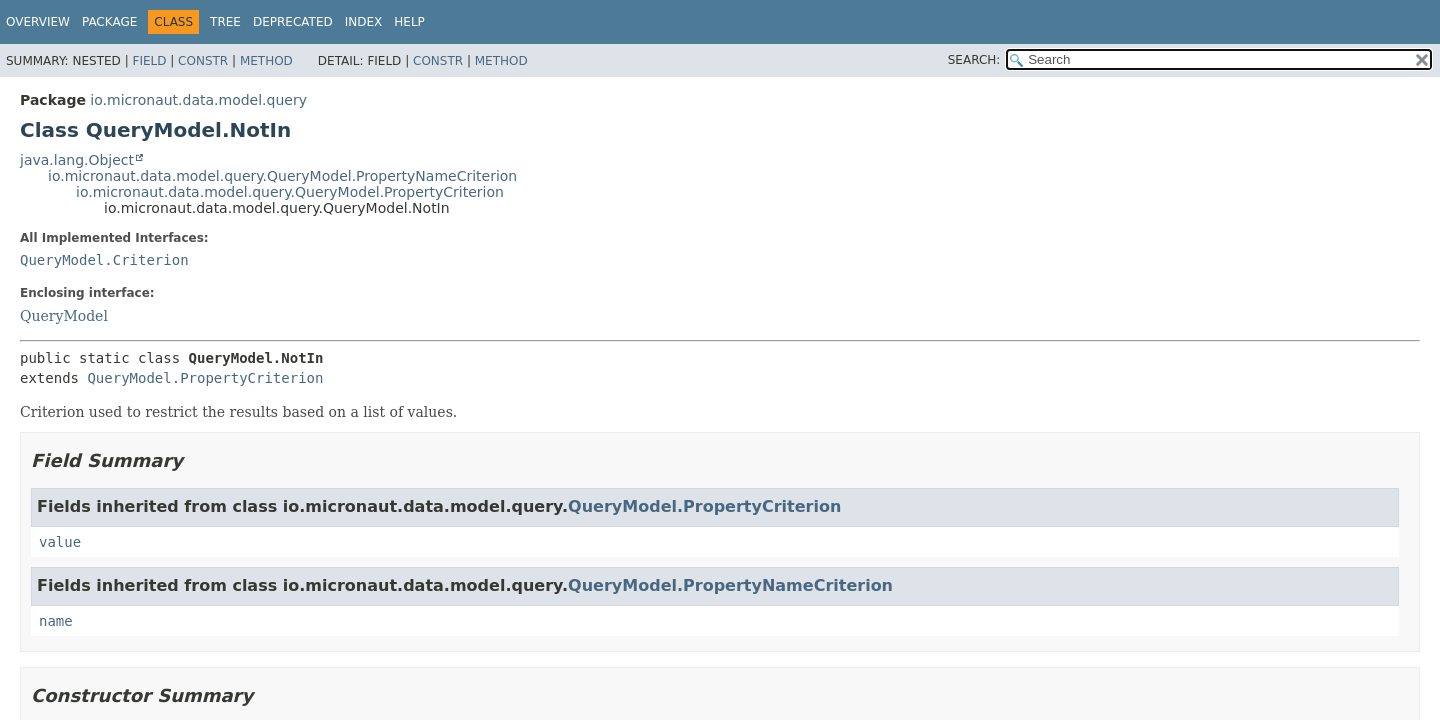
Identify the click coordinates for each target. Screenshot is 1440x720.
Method (266, 61)
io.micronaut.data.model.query (198, 100)
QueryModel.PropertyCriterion (205, 378)
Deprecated (293, 22)
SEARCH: (974, 60)
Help (409, 22)
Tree (225, 22)
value (60, 542)
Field (149, 61)
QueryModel (64, 316)
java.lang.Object (77, 160)
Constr (203, 61)
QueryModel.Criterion (104, 260)
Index (364, 22)
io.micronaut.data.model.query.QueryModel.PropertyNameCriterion (282, 176)
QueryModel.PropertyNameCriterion (730, 585)
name (56, 621)
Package (109, 22)
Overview (38, 22)
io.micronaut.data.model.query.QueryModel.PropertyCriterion (290, 192)
